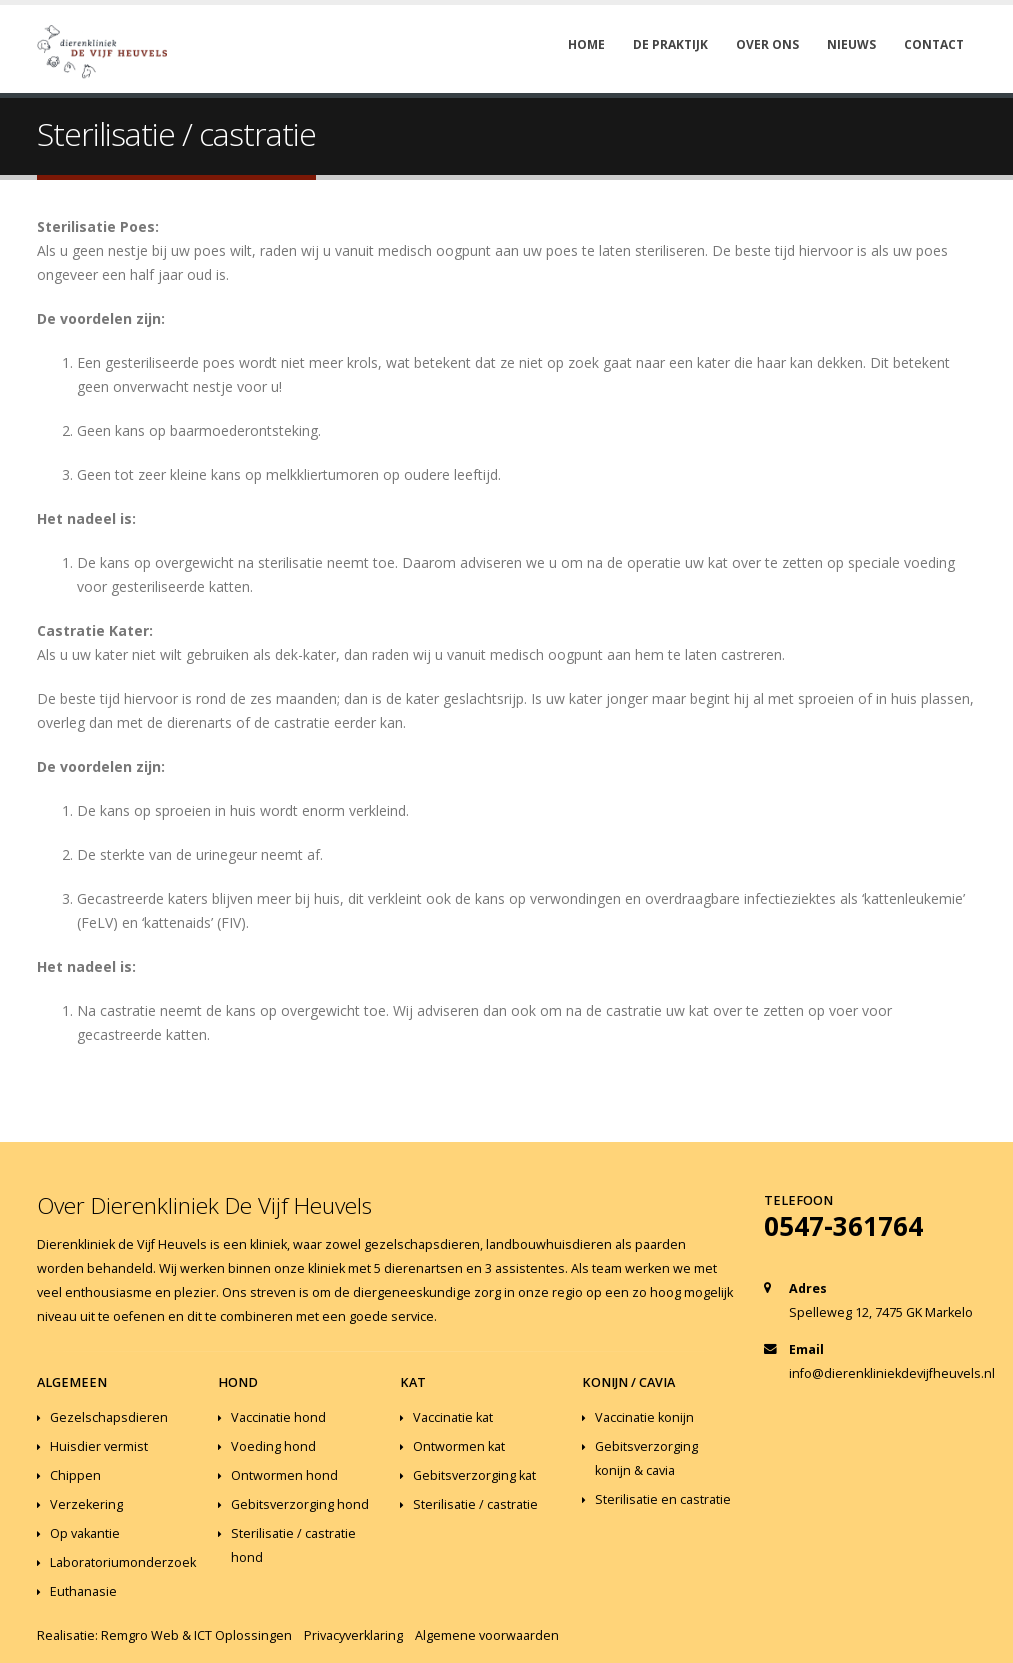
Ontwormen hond (284, 1475)
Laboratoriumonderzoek (123, 1562)
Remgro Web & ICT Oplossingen (196, 1635)
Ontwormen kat (459, 1446)
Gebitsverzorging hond (300, 1504)
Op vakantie (85, 1533)
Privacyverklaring (353, 1635)
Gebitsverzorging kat (474, 1475)
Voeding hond (273, 1446)
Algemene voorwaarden (487, 1635)
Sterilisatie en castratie (663, 1499)
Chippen (75, 1475)
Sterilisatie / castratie (475, 1504)
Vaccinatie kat (453, 1417)
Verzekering (86, 1504)
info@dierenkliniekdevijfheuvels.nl (892, 1373)
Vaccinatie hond (278, 1417)
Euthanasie (83, 1591)
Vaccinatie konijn (644, 1417)
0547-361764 (843, 1226)
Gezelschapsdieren (109, 1417)
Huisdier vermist (99, 1446)
